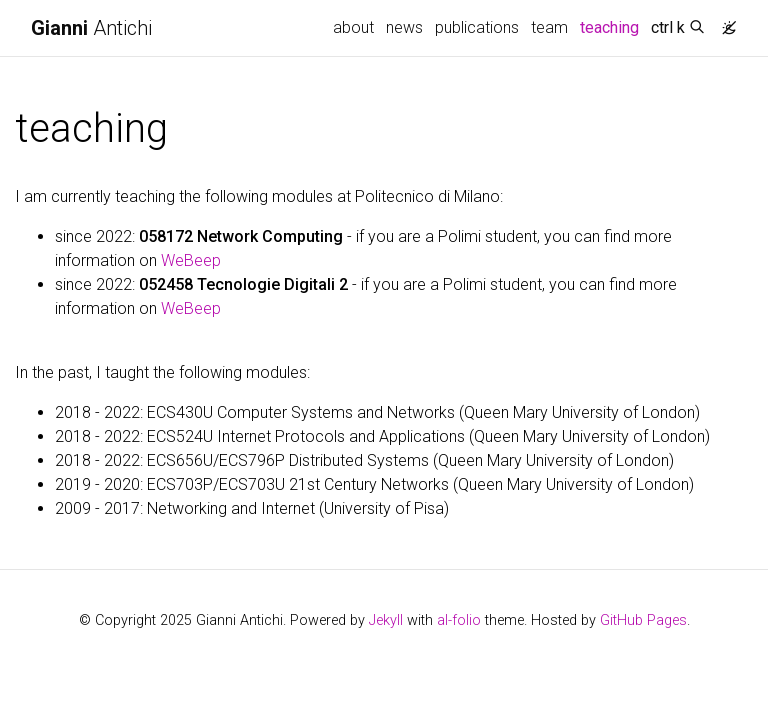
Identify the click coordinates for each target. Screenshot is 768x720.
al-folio (459, 620)
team (549, 27)
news (404, 27)
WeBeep (191, 260)
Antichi (91, 28)
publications (477, 27)
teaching (612, 26)
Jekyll (386, 620)
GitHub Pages (643, 620)
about (353, 27)
